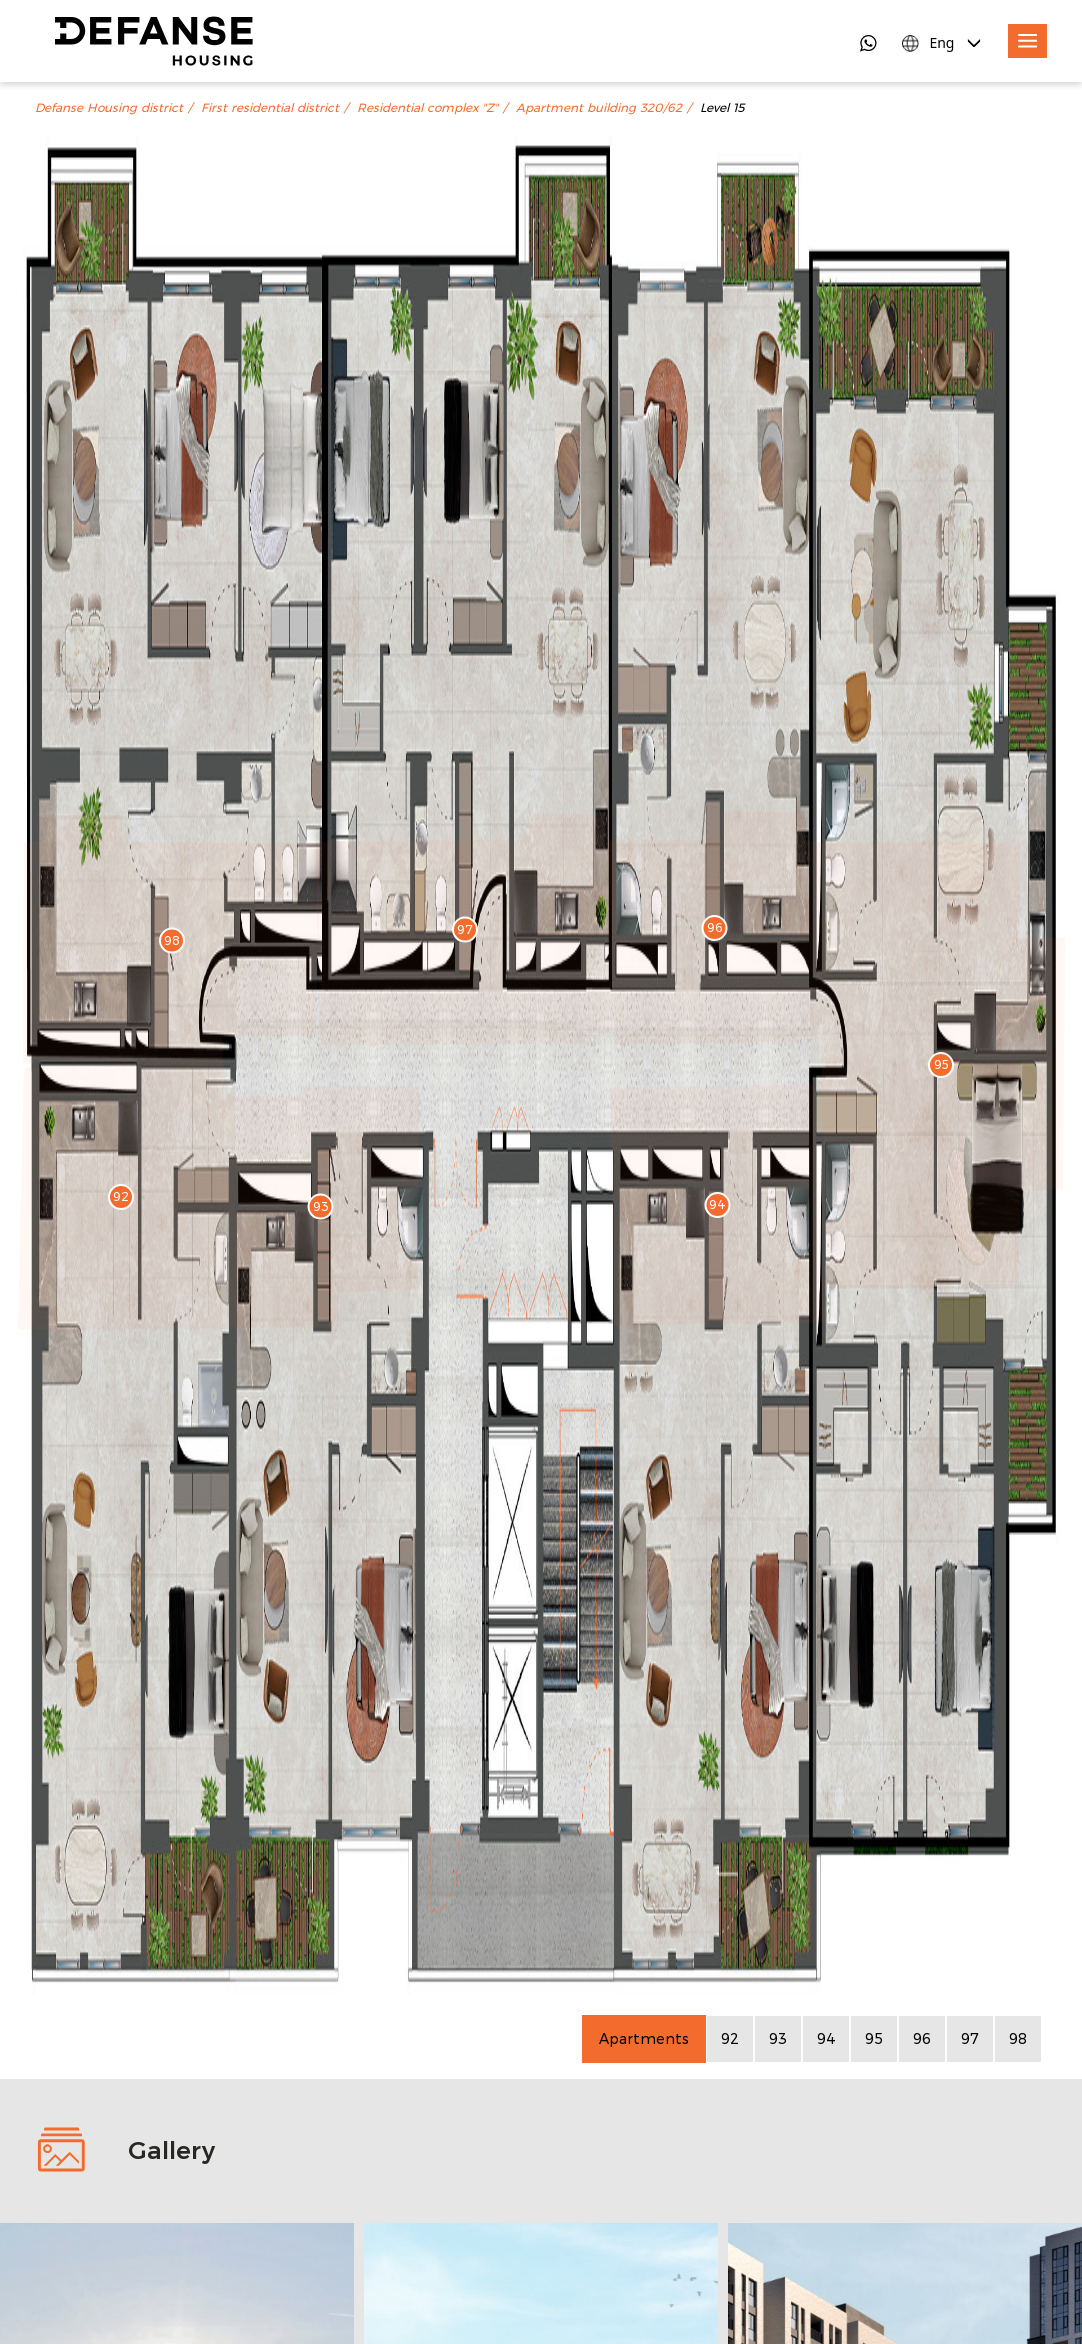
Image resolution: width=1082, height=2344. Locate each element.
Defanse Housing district (109, 108)
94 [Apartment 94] (826, 2038)
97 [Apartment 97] (970, 2038)
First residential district (270, 108)
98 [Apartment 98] (1018, 2038)
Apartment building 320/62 (599, 108)
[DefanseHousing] (154, 41)
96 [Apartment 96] (922, 2038)
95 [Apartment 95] (874, 2038)
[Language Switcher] (943, 43)
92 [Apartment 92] (730, 2038)
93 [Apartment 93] (778, 2038)
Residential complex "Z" (427, 108)
